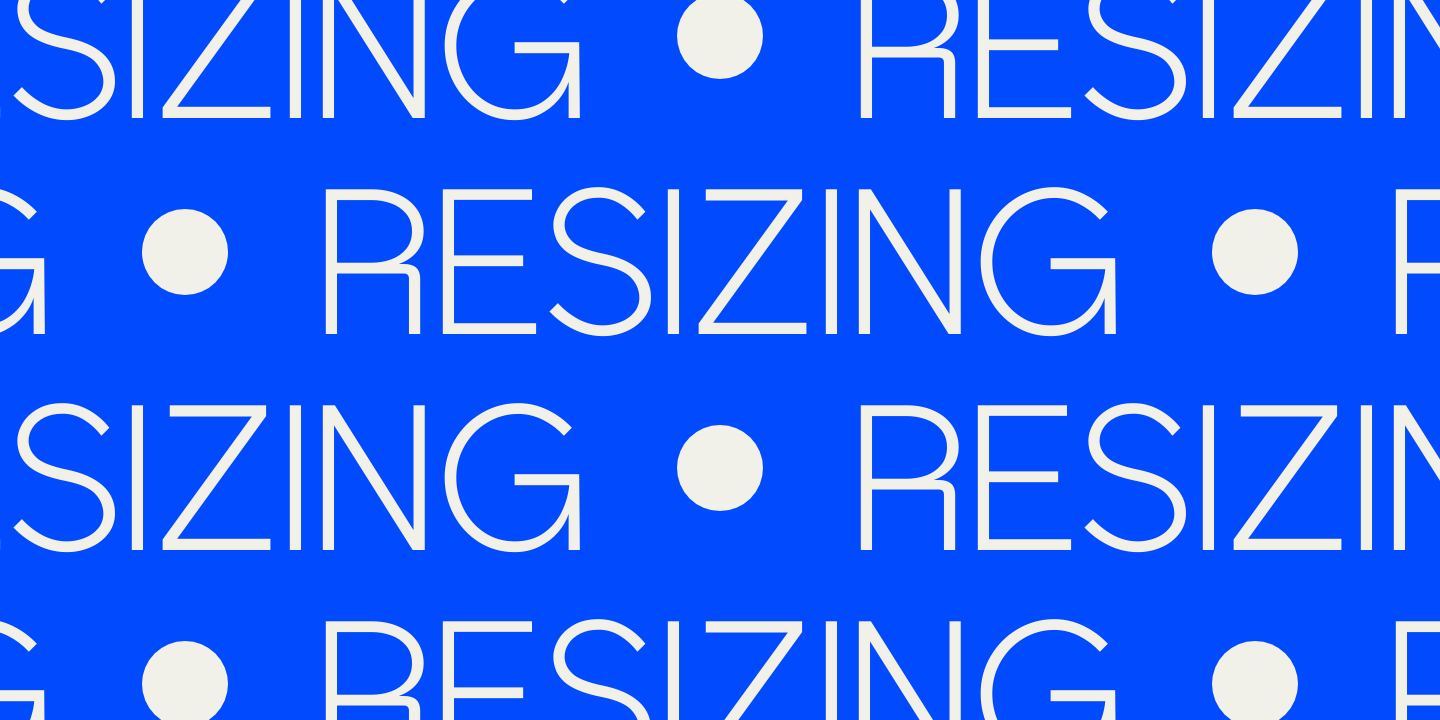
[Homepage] (640, 79)
